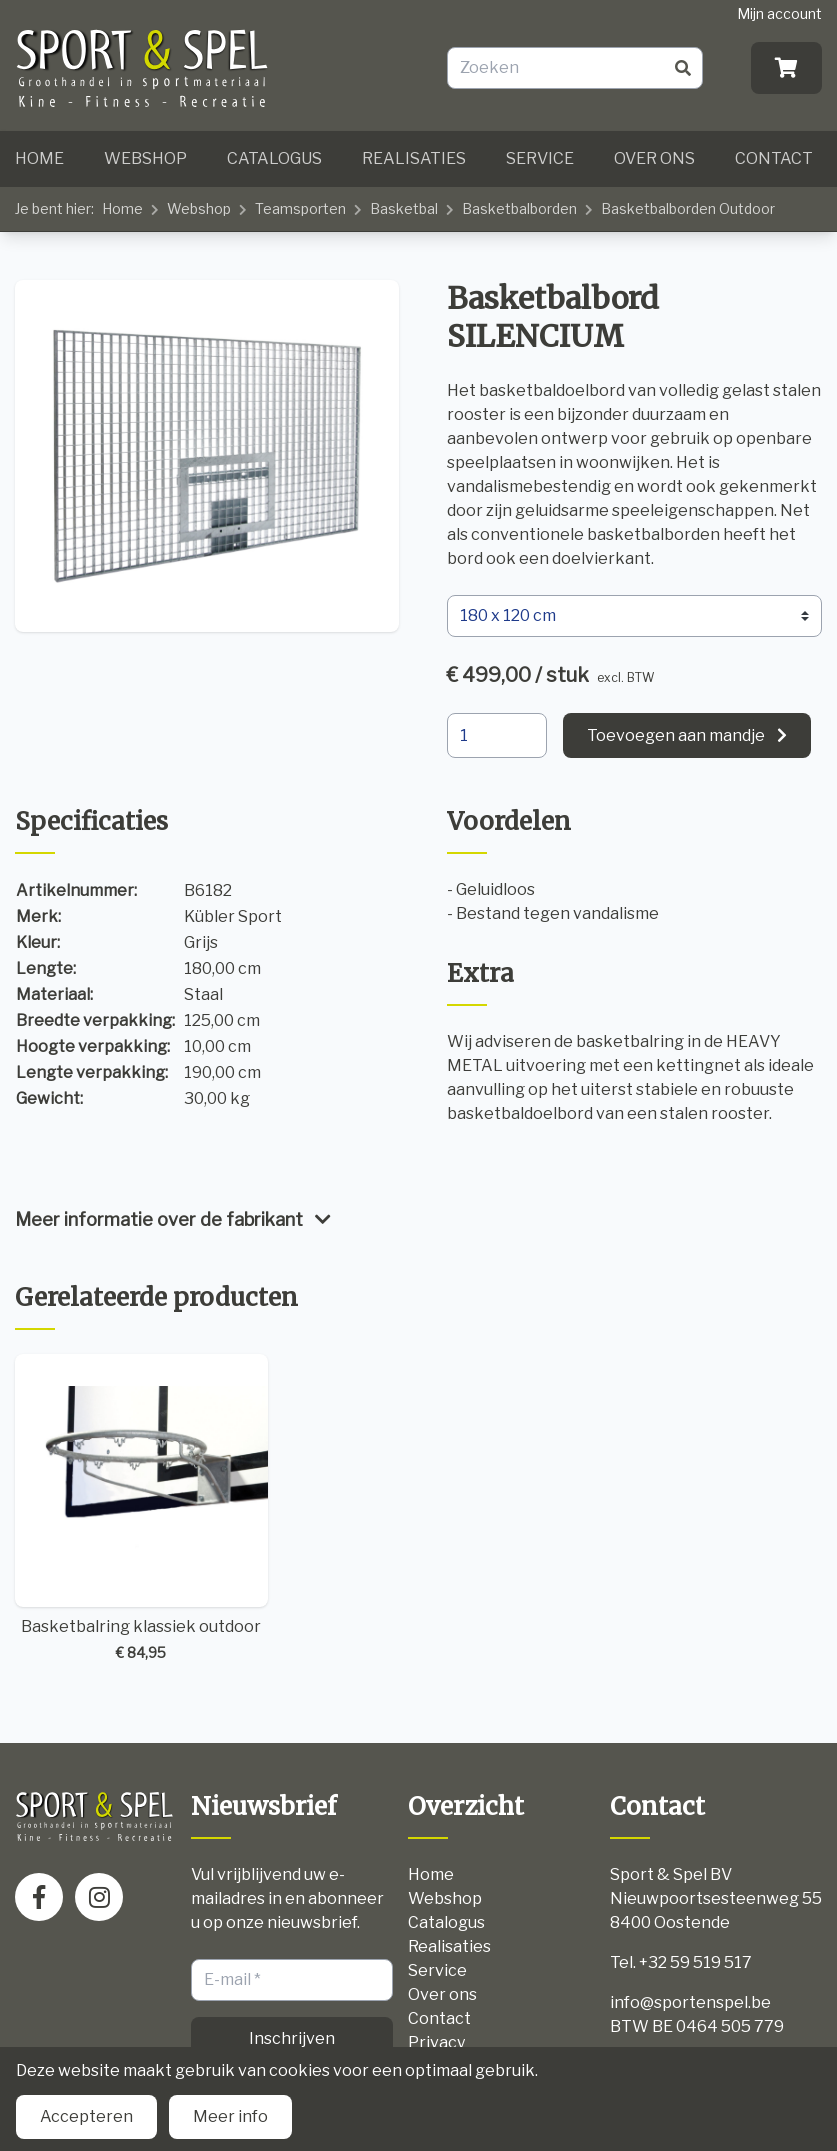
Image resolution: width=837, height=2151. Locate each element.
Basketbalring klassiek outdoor (141, 1508)
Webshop (145, 158)
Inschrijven (292, 2038)
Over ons (654, 158)
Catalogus (274, 158)
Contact (774, 158)
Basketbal (404, 208)
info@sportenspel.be (690, 2002)
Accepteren (86, 2116)
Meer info (230, 2116)
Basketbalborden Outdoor (688, 208)
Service (540, 158)
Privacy (436, 2042)
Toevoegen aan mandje (676, 735)
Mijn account (779, 13)
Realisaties (414, 158)
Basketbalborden (519, 208)
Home (39, 158)
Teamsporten (300, 208)
